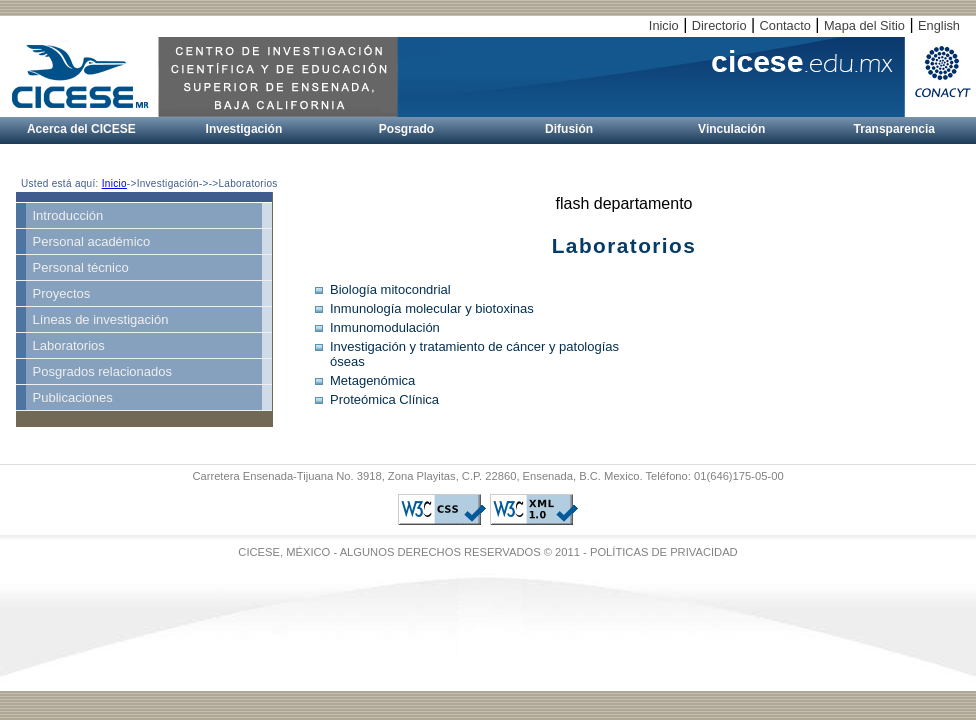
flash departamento (624, 203)
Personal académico (92, 241)
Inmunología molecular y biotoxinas (432, 308)
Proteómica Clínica (384, 399)
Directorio (719, 25)
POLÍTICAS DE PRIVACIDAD (664, 552)
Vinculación (731, 129)
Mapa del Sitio (864, 25)
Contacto (785, 25)
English (939, 25)
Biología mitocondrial (390, 289)
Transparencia (894, 129)
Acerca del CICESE (81, 129)
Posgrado (406, 129)
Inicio (664, 25)
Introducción (68, 215)
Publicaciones (73, 397)
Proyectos (62, 293)
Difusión (569, 129)
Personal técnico (81, 267)
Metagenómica (372, 380)
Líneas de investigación (101, 319)
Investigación (244, 129)
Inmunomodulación (385, 327)
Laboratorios (69, 345)
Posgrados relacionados (102, 371)
